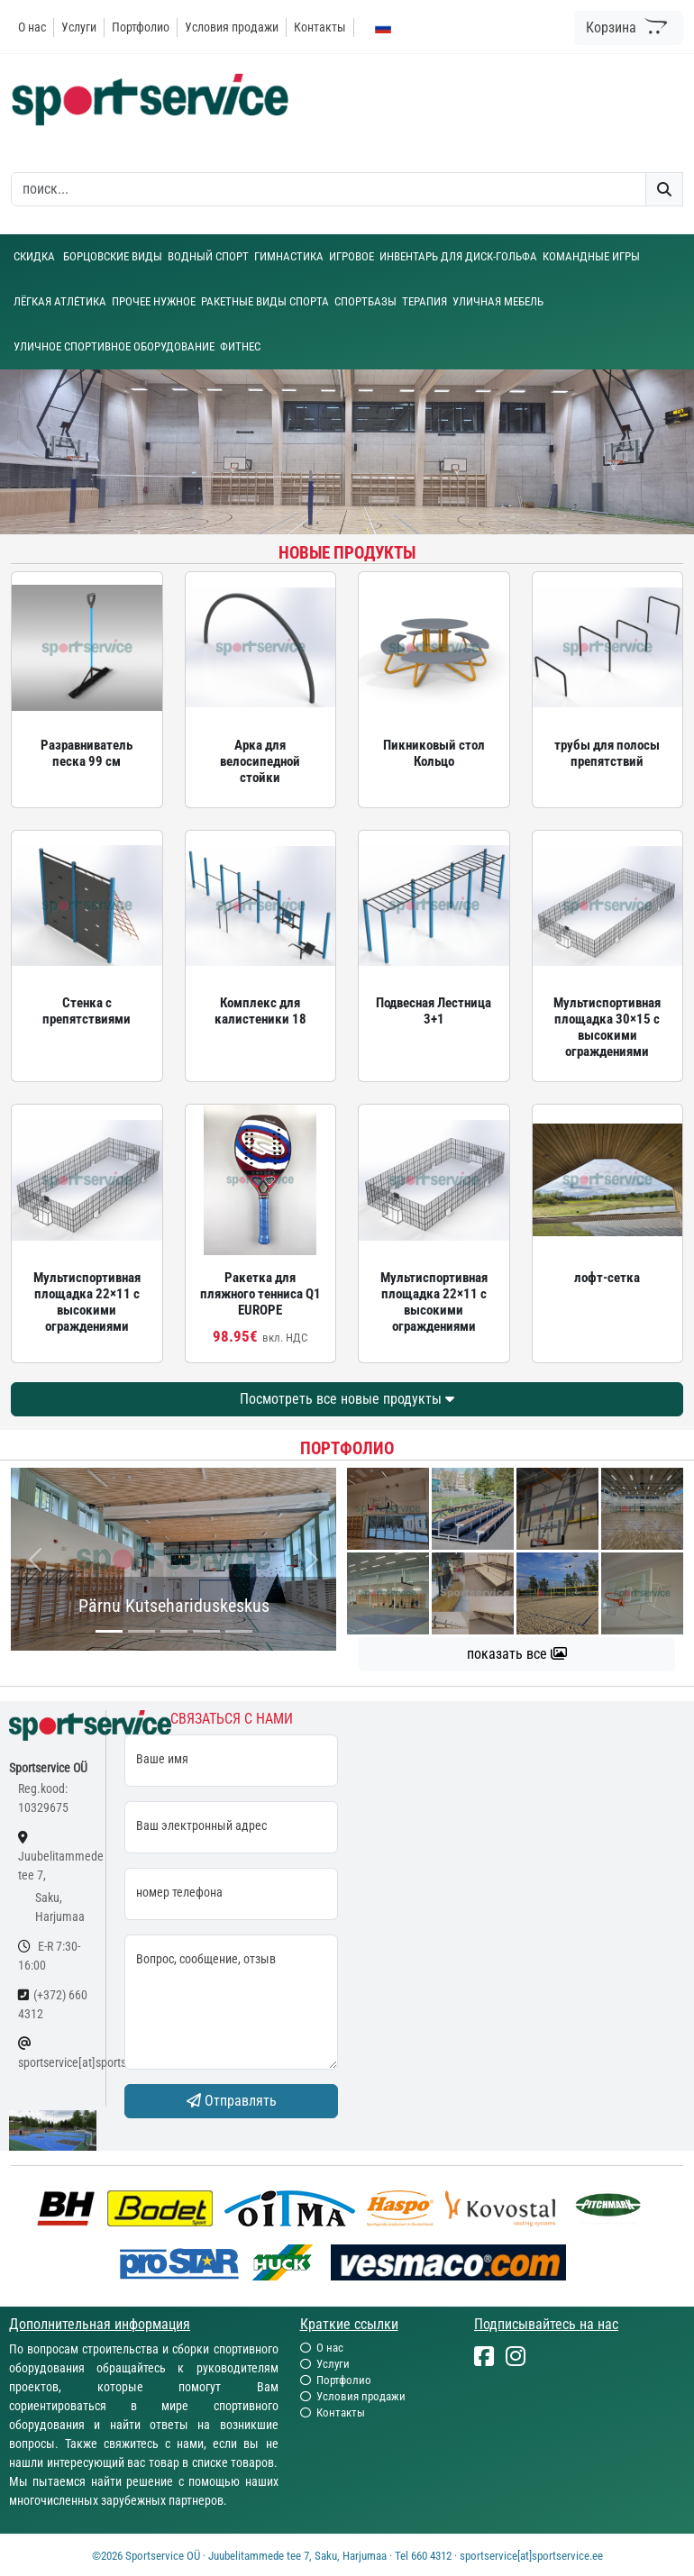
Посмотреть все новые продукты (347, 1398)
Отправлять (232, 2100)
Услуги (78, 27)
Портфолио (140, 27)
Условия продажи (232, 27)
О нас (32, 27)
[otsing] (328, 189)
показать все (517, 1653)
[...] (109, 1631)
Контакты (320, 27)
